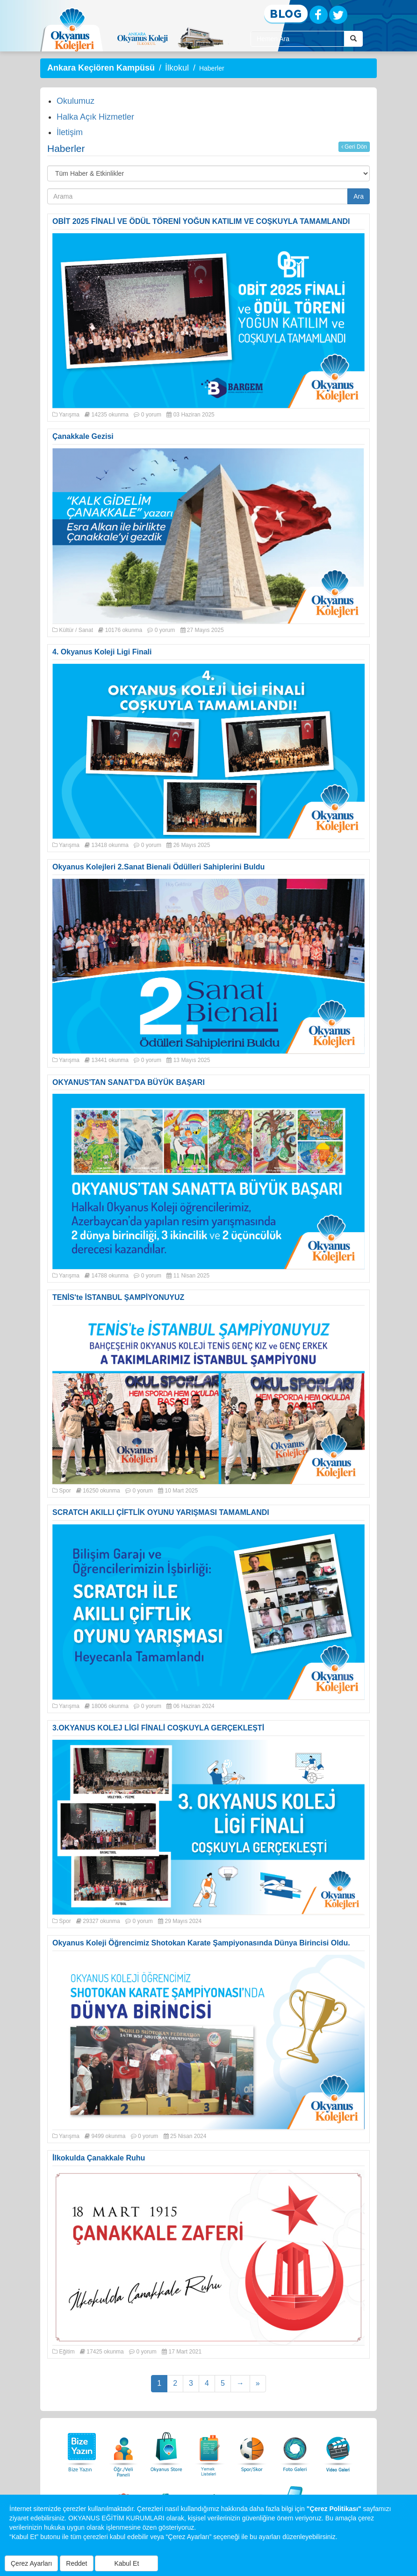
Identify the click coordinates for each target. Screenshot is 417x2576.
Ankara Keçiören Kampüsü (101, 67)
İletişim (70, 132)
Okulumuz (75, 101)
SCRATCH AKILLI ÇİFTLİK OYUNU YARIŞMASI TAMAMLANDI (160, 1512)
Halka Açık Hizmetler (95, 117)
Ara (358, 196)
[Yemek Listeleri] (209, 2449)
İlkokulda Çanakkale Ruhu (98, 2158)
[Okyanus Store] (166, 2449)
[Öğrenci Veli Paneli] (123, 2449)
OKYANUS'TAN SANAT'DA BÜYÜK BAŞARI (128, 1082)
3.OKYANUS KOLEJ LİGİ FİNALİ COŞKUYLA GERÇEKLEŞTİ (158, 1728)
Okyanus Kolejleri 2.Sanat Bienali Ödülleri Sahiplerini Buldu (158, 867)
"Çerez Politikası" (334, 2508)
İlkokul (177, 67)
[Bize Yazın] (80, 2449)
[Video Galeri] (338, 2449)
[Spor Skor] (252, 2449)
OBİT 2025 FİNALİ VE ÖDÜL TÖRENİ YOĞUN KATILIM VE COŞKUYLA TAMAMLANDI (201, 221)
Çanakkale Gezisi (83, 436)
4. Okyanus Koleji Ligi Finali (102, 652)
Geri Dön (354, 147)
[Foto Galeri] (295, 2449)
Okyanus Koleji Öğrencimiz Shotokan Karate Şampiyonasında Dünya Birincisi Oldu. (201, 1943)
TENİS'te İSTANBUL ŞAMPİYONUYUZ (118, 1297)
